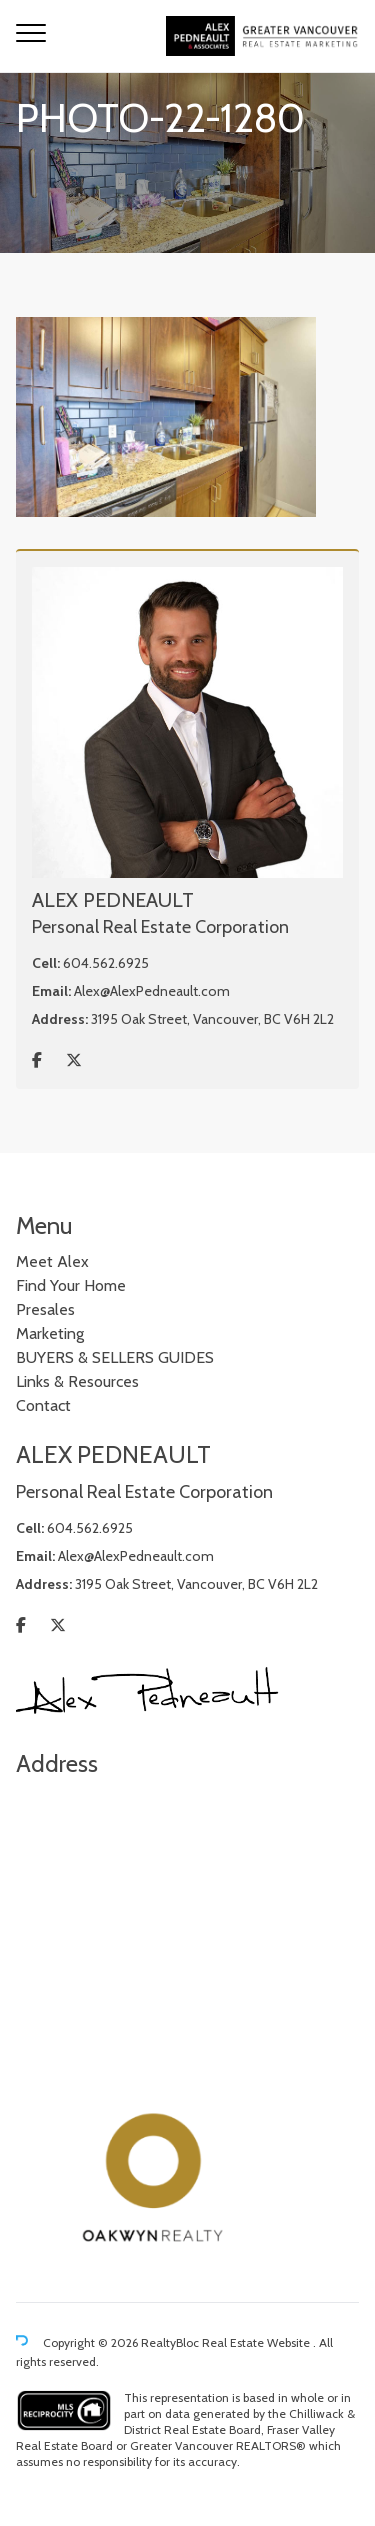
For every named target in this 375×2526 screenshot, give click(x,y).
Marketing (50, 1333)
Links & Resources (77, 1381)
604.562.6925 (106, 963)
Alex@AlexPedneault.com (152, 991)
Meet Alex (52, 1261)
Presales (45, 1309)
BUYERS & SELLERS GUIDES (115, 1357)
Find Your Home (71, 1285)
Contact (43, 1405)
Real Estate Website (257, 2342)
